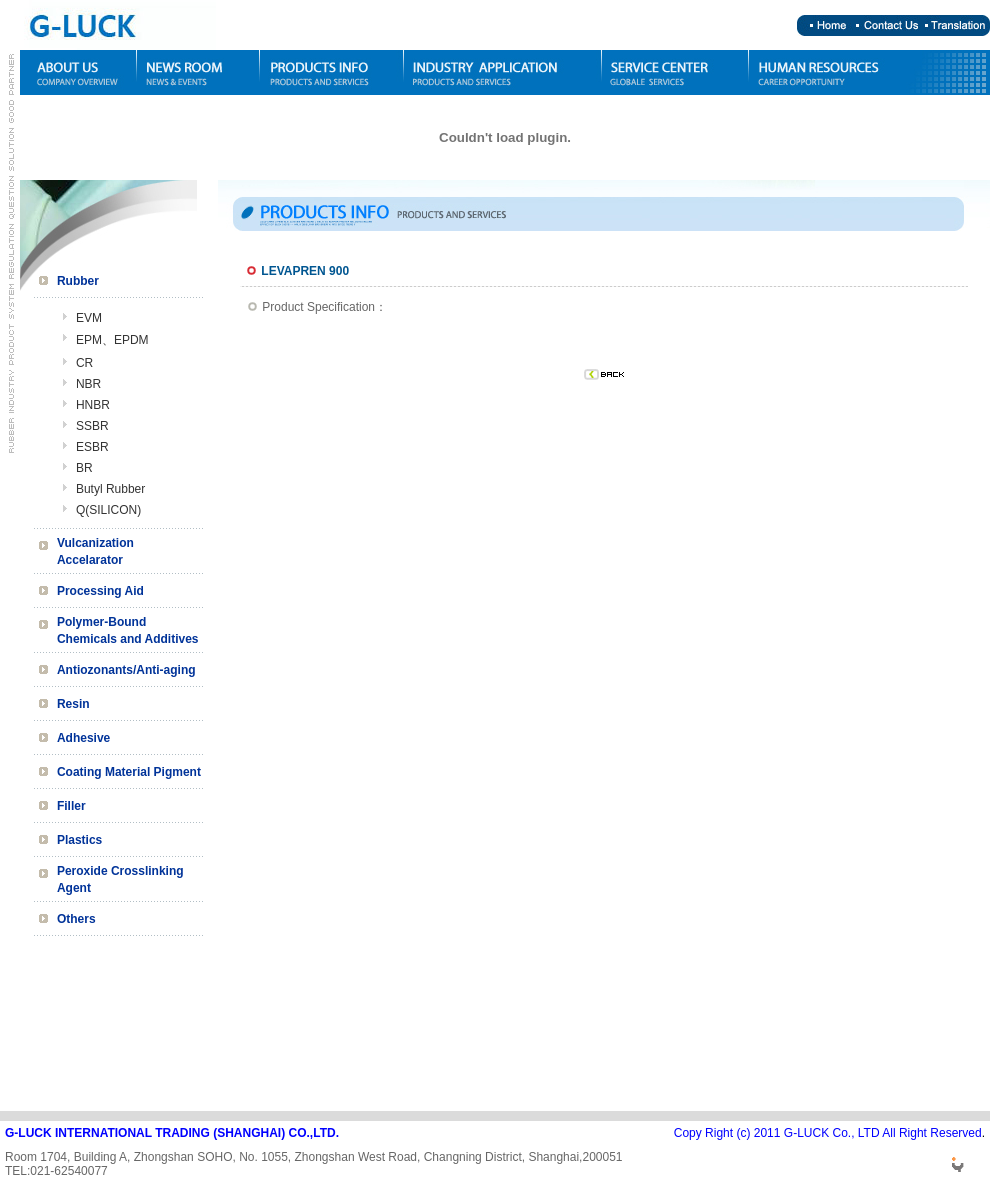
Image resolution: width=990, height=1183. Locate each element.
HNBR (93, 405)
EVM (89, 318)
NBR (88, 384)
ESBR (92, 447)
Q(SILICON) (108, 510)
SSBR (92, 426)
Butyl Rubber (110, 489)
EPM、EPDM (112, 340)
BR (84, 468)
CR (84, 363)
